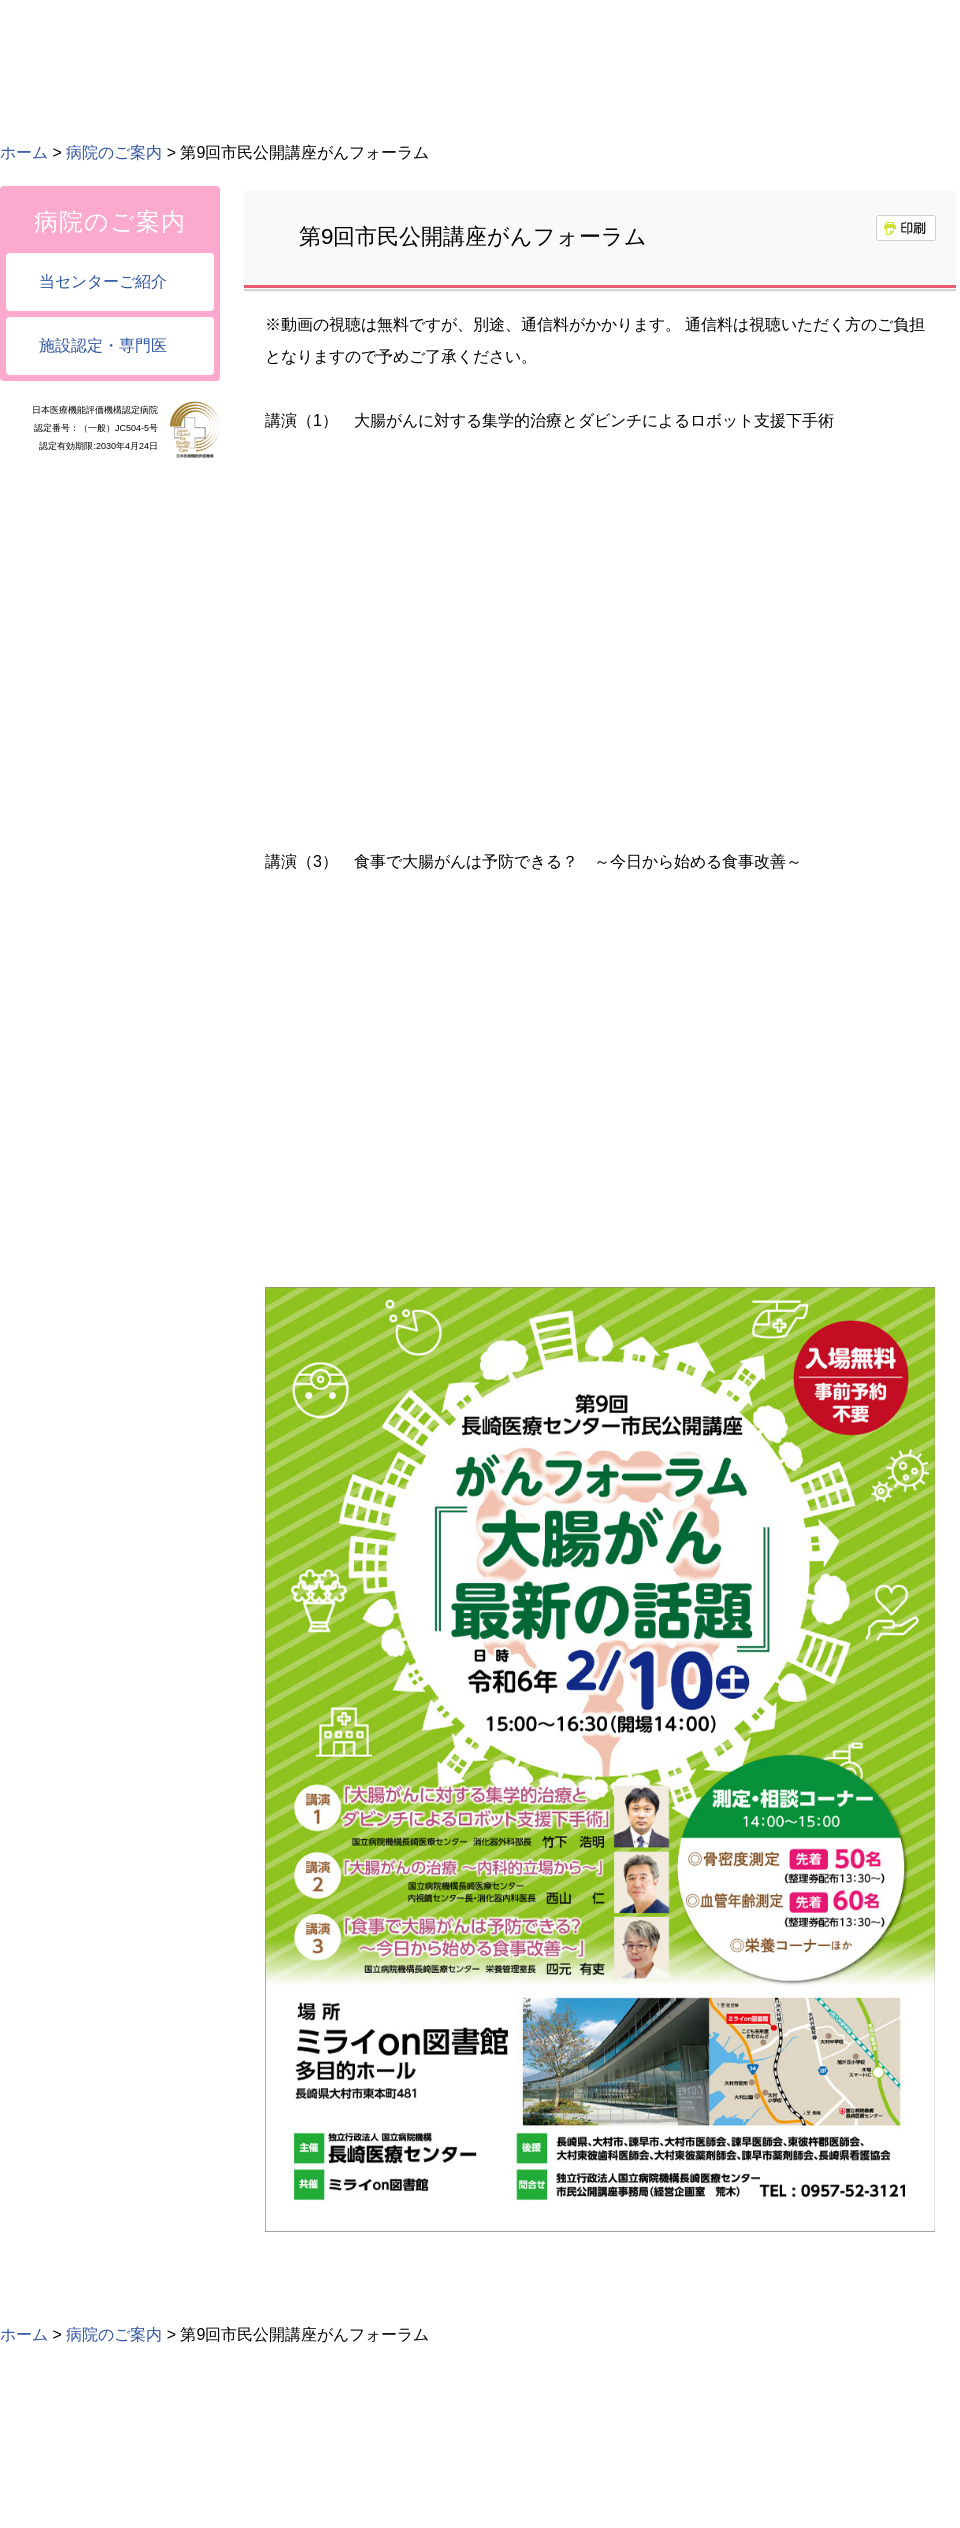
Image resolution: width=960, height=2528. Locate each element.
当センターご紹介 (103, 281)
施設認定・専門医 (103, 345)
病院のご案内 (114, 152)
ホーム (24, 152)
